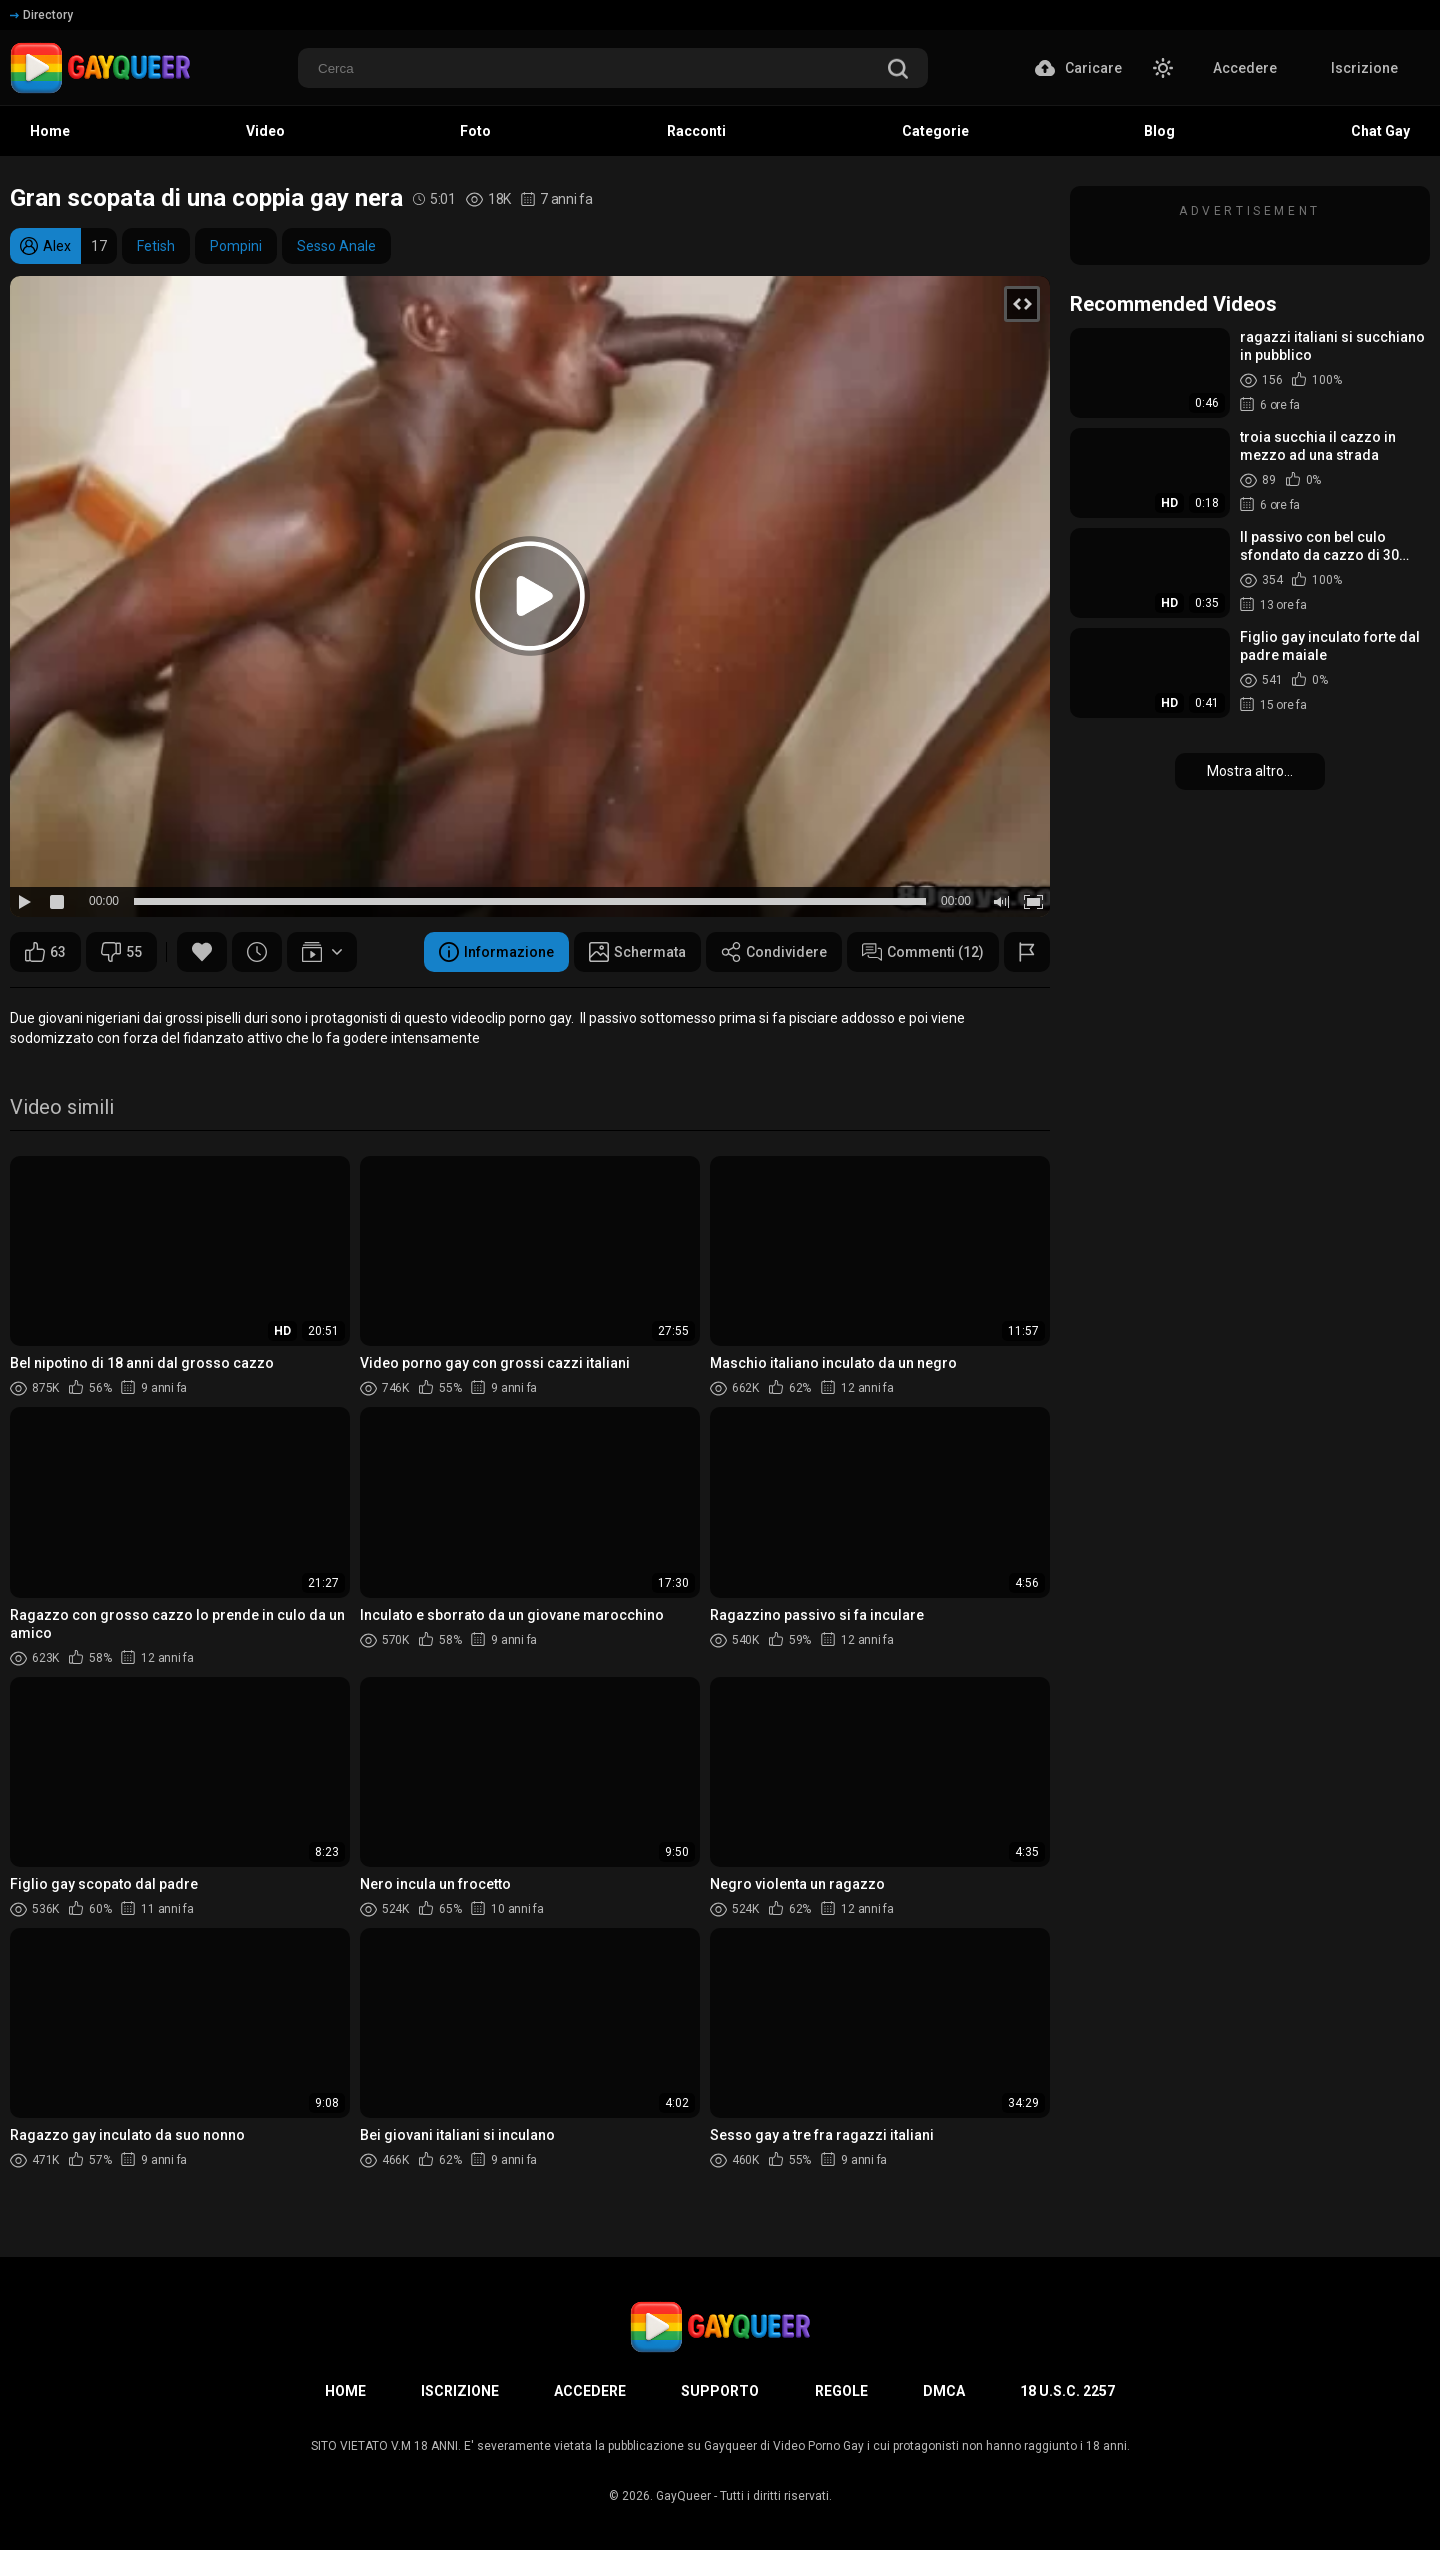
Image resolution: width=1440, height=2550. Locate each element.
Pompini (236, 246)
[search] (898, 70)
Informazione (496, 952)
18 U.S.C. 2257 (1067, 2391)
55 (121, 952)
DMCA (944, 2391)
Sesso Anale (336, 246)
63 (45, 952)
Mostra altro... (1250, 771)
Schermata (637, 952)
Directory (41, 15)
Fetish (156, 246)
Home (345, 2391)
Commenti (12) (923, 952)
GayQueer (683, 2496)
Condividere (774, 952)
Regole (841, 2391)
